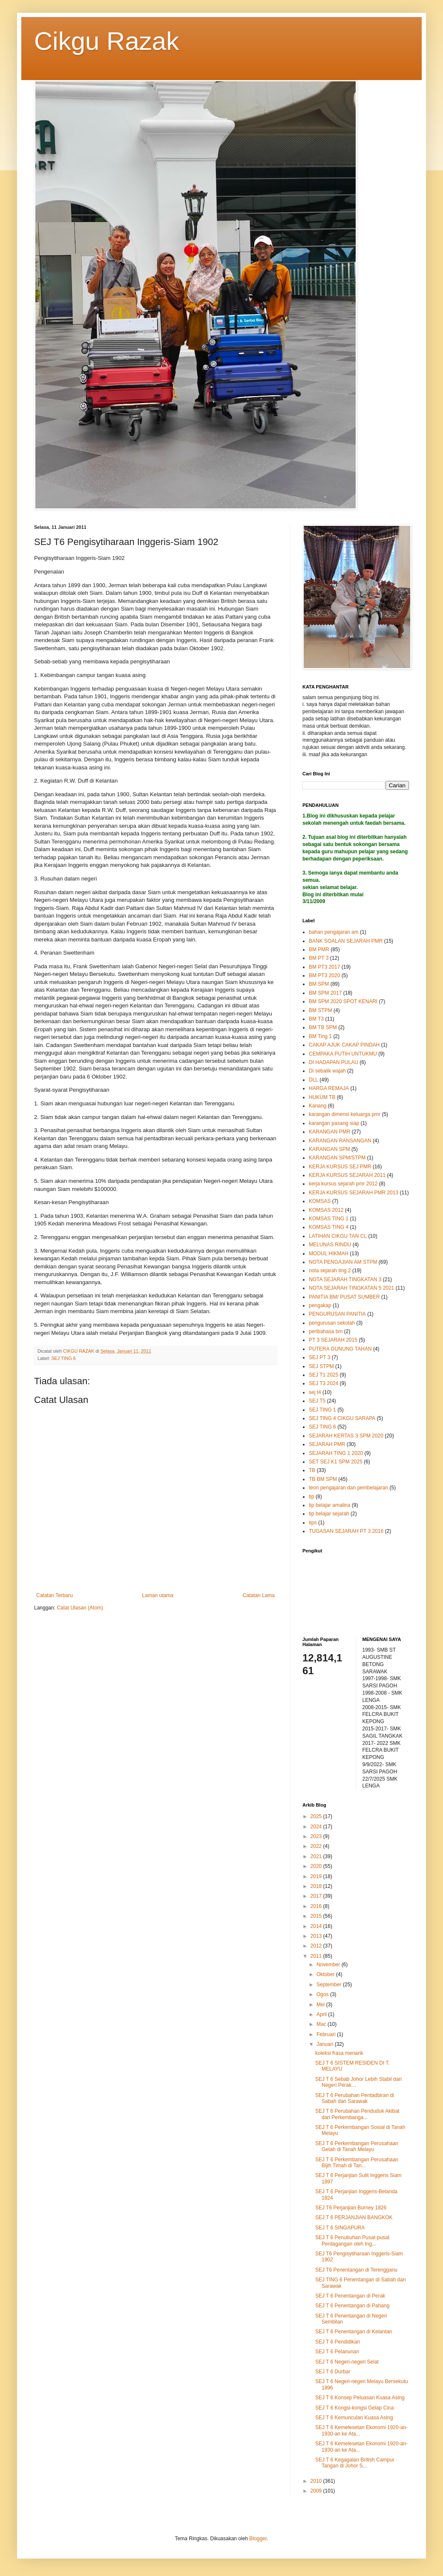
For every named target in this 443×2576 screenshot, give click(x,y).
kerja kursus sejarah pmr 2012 (343, 1184)
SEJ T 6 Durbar (332, 2372)
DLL (313, 1080)
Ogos (323, 1994)
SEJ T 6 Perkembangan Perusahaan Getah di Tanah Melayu (356, 2146)
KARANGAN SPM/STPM (337, 1158)
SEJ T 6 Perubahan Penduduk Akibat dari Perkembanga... (357, 2114)
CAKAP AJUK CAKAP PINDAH (344, 1045)
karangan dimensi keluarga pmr (344, 1114)
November (329, 1965)
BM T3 (316, 1019)
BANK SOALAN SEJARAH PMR (346, 941)
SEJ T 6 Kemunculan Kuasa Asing (354, 2418)
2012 (317, 1946)
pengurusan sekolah (332, 1323)
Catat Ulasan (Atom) (80, 1608)
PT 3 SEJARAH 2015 (333, 1340)
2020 (317, 1866)
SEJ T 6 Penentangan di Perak (350, 2296)
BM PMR (319, 949)
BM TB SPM (323, 1027)
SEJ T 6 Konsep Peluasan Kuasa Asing (360, 2398)
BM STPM (320, 1010)
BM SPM (319, 984)
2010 (317, 2481)
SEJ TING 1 (322, 1410)
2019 (317, 1876)
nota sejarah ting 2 (330, 1271)
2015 (317, 1916)
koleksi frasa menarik (339, 2053)
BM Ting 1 (320, 1036)
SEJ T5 (317, 1401)
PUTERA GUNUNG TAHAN (340, 1349)
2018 (317, 1886)
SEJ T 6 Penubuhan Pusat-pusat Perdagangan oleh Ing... (352, 2240)
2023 (317, 1836)
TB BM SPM (323, 1479)
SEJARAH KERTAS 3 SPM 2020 (346, 1436)
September (329, 1985)
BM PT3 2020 (324, 975)
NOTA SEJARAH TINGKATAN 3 (345, 1279)
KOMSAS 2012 (326, 1210)
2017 (317, 1896)
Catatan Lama (259, 1595)
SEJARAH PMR (327, 1444)
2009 (317, 2491)
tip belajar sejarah (329, 1514)
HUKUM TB (322, 1097)
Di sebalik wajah (327, 1071)
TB (312, 1470)
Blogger (258, 2539)
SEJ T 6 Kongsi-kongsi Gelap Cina (354, 2408)
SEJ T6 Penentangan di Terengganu (356, 2270)
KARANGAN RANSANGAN (340, 1141)
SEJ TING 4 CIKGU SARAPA (342, 1418)
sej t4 (315, 1392)
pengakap (320, 1305)
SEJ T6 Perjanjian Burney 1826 (350, 2208)
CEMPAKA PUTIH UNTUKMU (343, 1054)
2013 (317, 1936)
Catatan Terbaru (54, 1595)
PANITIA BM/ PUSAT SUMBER (344, 1297)
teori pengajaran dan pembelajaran (348, 1488)
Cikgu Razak (106, 41)
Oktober (326, 1974)
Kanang (317, 1106)
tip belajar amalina (329, 1505)
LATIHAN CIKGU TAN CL (338, 1236)
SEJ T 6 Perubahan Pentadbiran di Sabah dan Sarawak (354, 2098)
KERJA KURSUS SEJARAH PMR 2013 (353, 1193)
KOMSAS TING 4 (328, 1227)
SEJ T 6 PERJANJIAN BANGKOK (354, 2217)
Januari (325, 2044)
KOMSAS (320, 1201)
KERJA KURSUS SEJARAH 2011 (347, 1175)
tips (313, 1523)
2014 (317, 1926)
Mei (321, 2005)
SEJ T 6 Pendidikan (337, 2342)
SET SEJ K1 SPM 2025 (335, 1462)
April (322, 2014)
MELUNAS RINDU (330, 1245)
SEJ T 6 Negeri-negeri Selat (347, 2362)
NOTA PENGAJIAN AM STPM (343, 1262)
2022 (317, 1846)
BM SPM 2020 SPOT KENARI (343, 1001)
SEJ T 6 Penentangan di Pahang (352, 2306)
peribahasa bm (325, 1331)
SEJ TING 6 (63, 1358)
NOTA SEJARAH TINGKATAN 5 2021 (351, 1288)
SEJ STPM (321, 1366)
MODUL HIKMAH (328, 1253)
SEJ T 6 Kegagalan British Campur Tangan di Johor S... (354, 2463)
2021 (317, 1856)
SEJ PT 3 (319, 1357)
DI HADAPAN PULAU (333, 1062)
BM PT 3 (318, 958)
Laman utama (157, 1595)
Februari (326, 2034)
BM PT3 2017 (324, 967)
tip (311, 1497)
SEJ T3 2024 (323, 1383)
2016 (317, 1906)
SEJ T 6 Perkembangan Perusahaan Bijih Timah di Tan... (356, 2163)
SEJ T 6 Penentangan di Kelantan (353, 2332)
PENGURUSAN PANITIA (337, 1314)
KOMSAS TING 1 (328, 1219)
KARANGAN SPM (329, 1149)
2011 (317, 1956)
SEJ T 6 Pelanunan (337, 2352)
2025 (317, 1816)
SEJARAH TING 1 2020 (336, 1453)
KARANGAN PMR (329, 1132)
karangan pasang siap (334, 1123)
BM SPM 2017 (325, 993)
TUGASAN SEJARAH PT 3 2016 (346, 1531)
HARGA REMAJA (329, 1088)
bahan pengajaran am (334, 932)
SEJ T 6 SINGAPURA (340, 2228)
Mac (322, 2024)
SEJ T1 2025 (323, 1375)
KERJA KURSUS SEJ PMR (340, 1167)
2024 (317, 1827)
